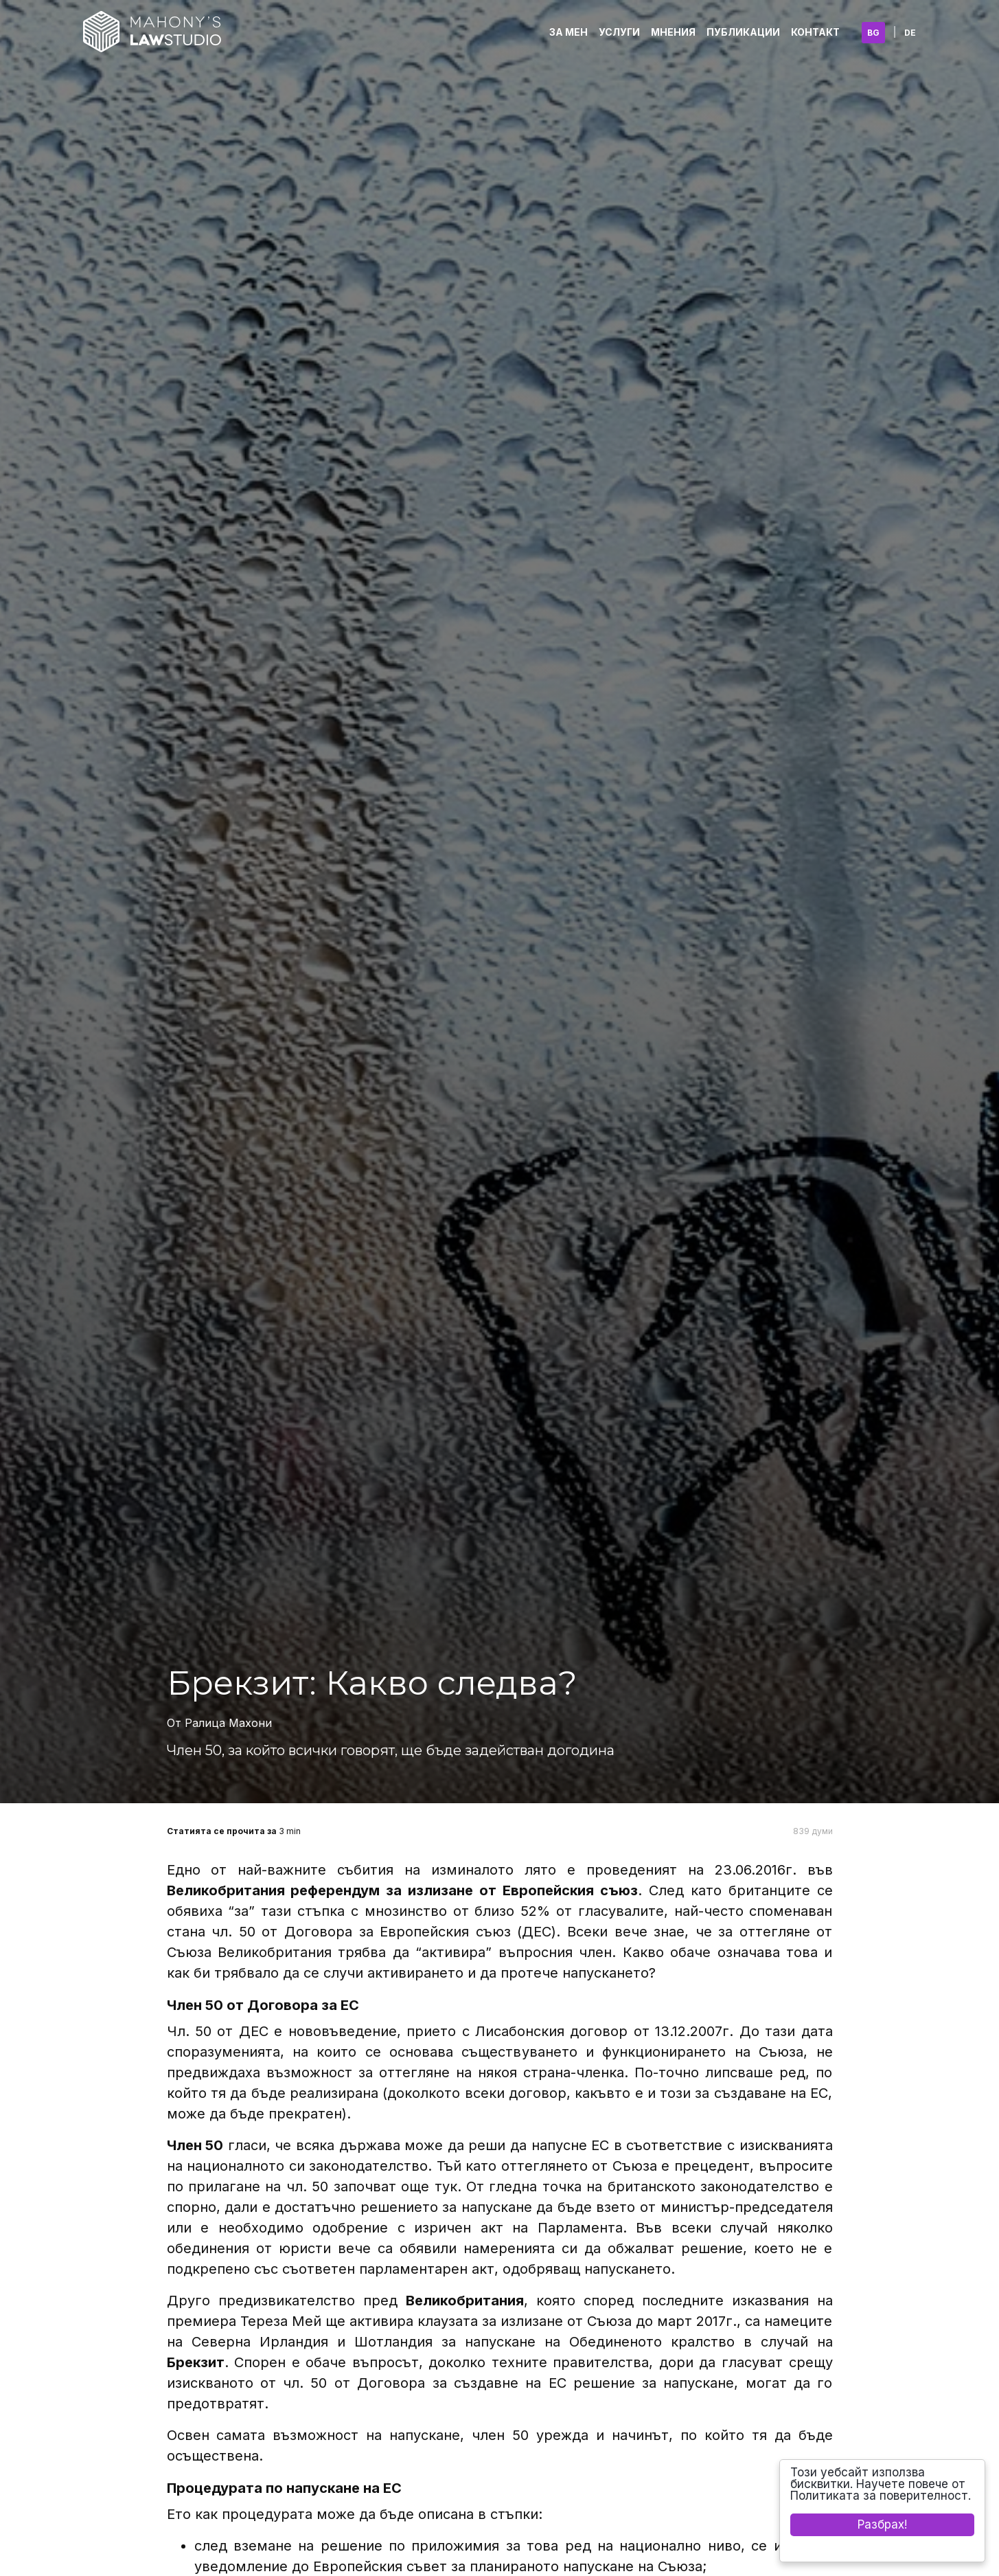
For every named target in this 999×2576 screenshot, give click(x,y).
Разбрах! (882, 2524)
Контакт (815, 32)
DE (910, 32)
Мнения (673, 32)
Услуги (619, 32)
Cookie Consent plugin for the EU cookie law (882, 2548)
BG (873, 32)
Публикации (743, 32)
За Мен (568, 32)
